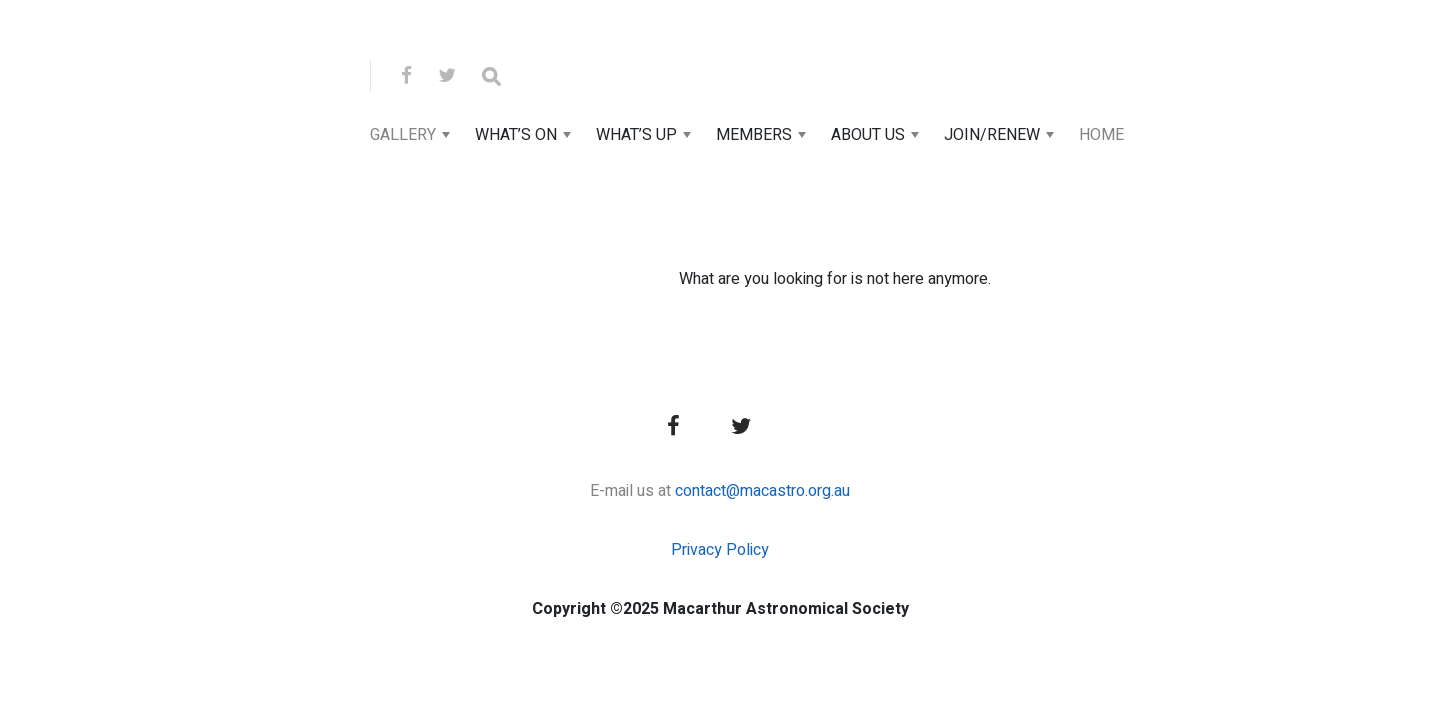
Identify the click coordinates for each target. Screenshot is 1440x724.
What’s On (516, 135)
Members (754, 135)
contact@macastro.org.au (762, 491)
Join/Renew (992, 135)
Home (1101, 135)
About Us (868, 135)
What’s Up (636, 135)
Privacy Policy (720, 550)
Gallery (403, 135)
